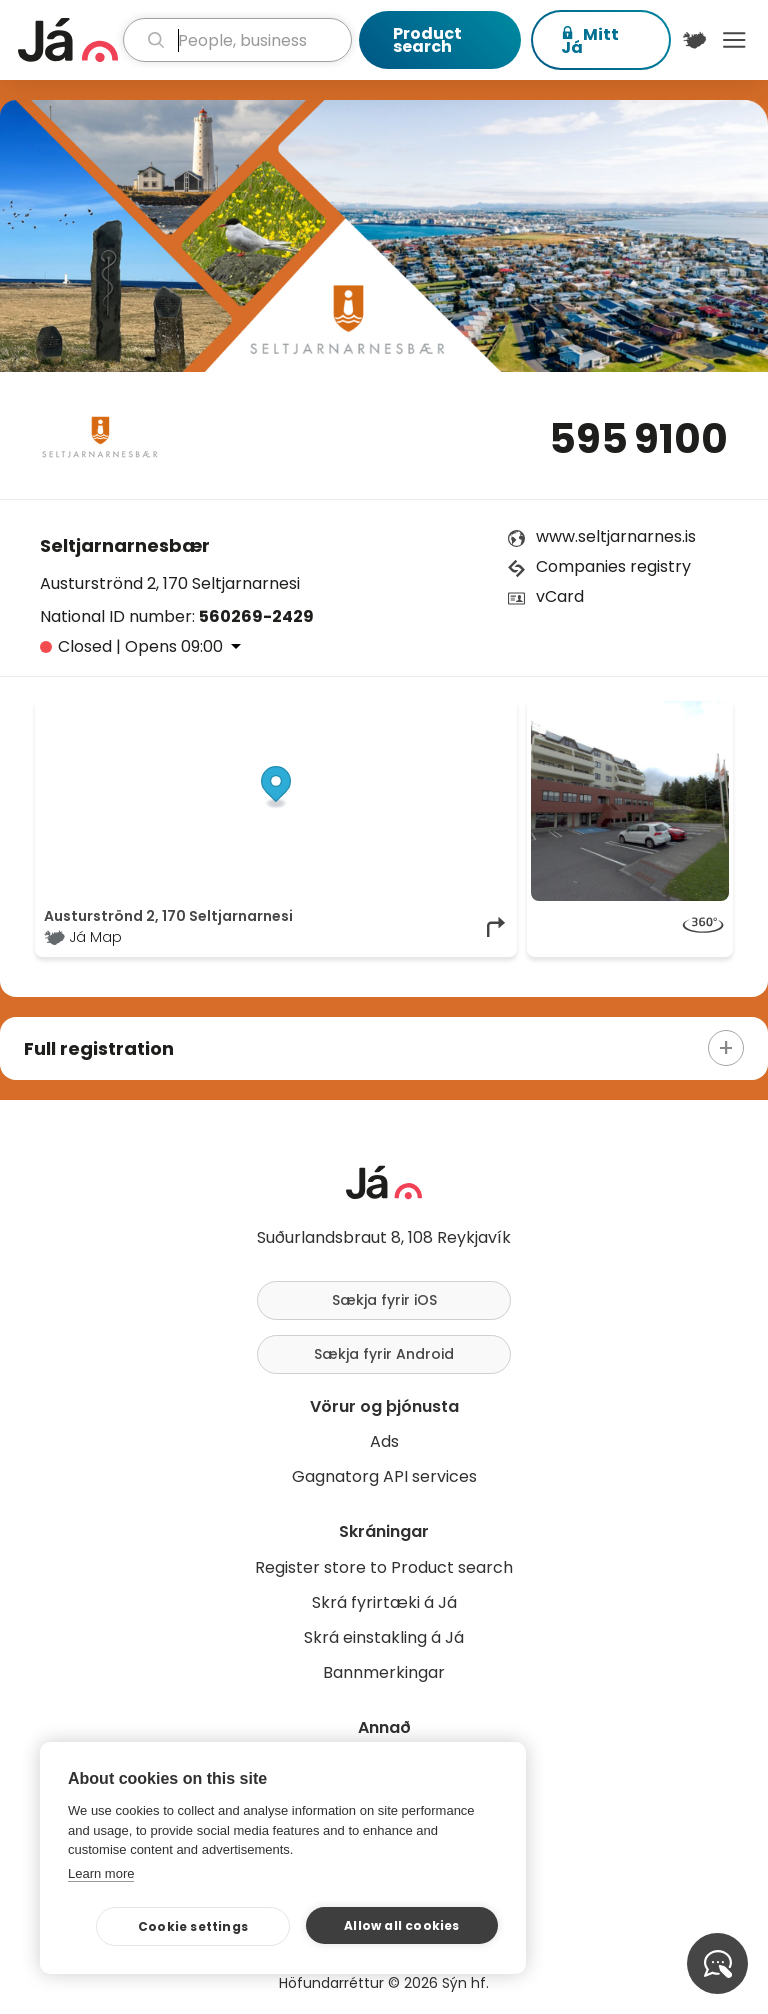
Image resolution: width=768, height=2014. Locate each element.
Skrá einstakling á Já (384, 1637)
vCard (560, 596)
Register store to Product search (384, 1567)
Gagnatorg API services (384, 1476)
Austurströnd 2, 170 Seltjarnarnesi (170, 583)
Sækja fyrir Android (384, 1354)
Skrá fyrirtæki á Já (384, 1602)
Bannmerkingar (384, 1672)
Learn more (101, 1873)
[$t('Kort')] (695, 40)
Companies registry (613, 566)
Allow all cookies (401, 1925)
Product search (427, 40)
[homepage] (68, 40)
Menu (734, 40)
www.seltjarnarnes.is (616, 536)
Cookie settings (193, 1926)
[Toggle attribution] (491, 723)
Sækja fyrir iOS (384, 1300)
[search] (237, 40)
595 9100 (638, 439)
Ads (384, 1441)
